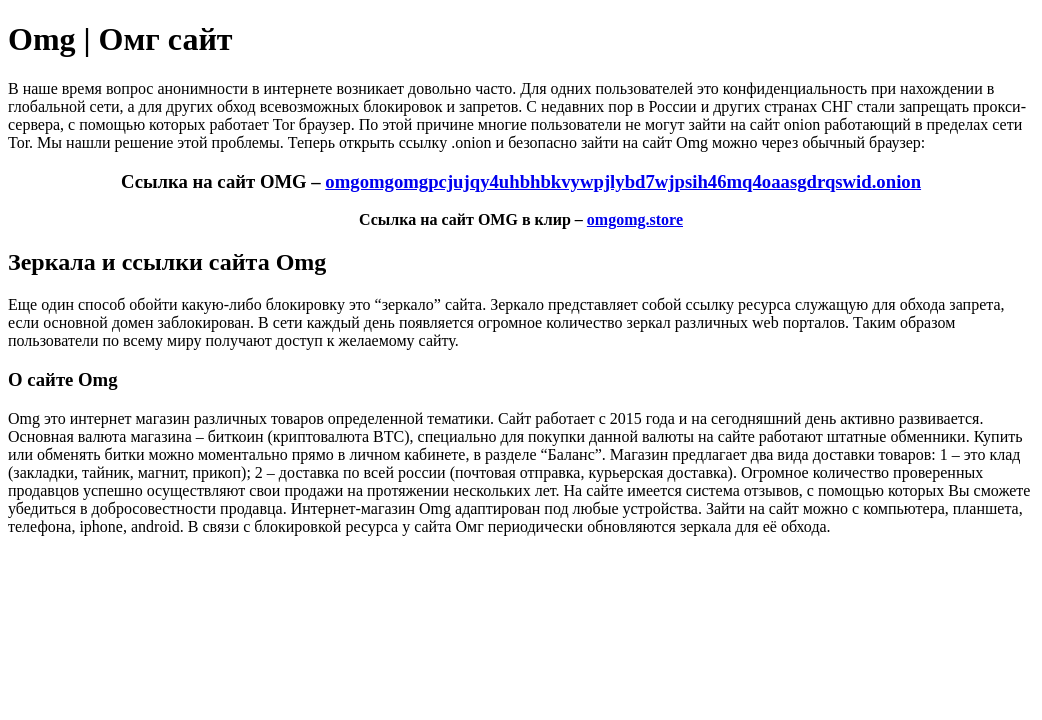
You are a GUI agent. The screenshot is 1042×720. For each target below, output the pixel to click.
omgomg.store (635, 219)
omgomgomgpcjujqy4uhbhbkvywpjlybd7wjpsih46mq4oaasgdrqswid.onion (623, 181)
